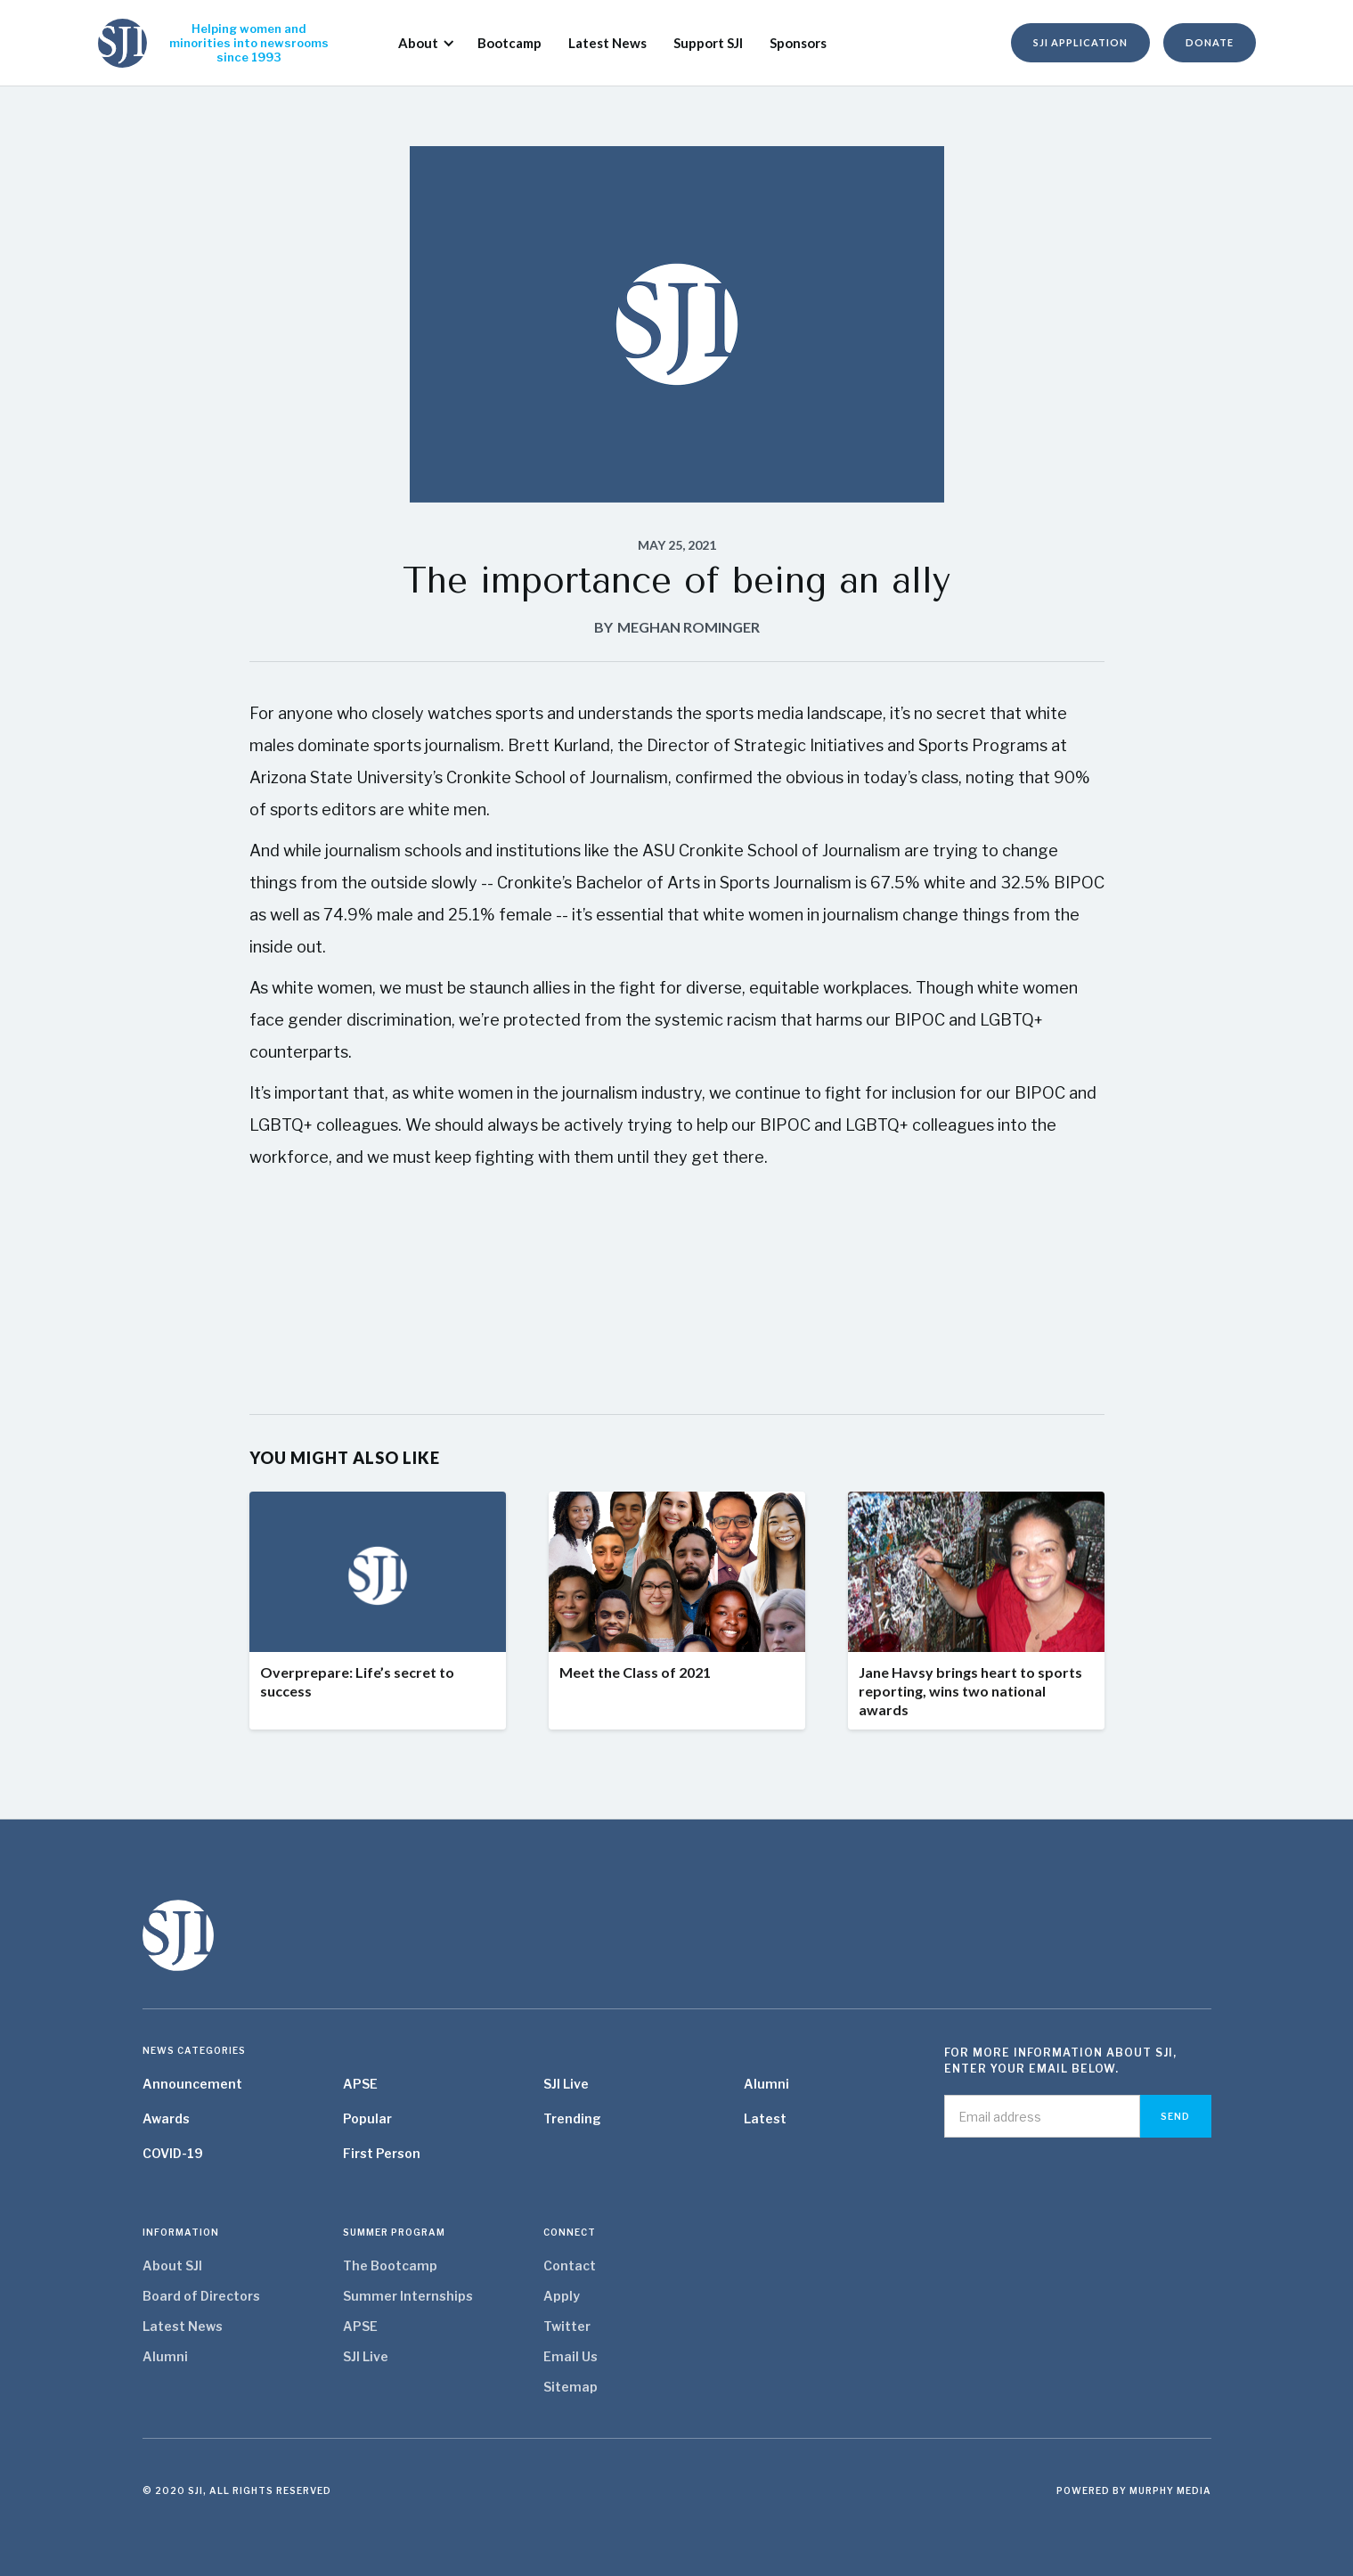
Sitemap (570, 2386)
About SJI (172, 2265)
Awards (166, 2118)
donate (1210, 42)
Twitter (567, 2326)
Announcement (192, 2083)
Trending (572, 2118)
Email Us (570, 2356)
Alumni (766, 2083)
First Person (381, 2153)
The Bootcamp (390, 2265)
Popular (367, 2118)
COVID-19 (173, 2153)
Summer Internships (408, 2295)
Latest (765, 2118)
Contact (569, 2265)
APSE (360, 2083)
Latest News (183, 2326)
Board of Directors (201, 2295)
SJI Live (566, 2083)
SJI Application (1080, 42)
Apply (561, 2295)
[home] (122, 43)
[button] (420, 43)
